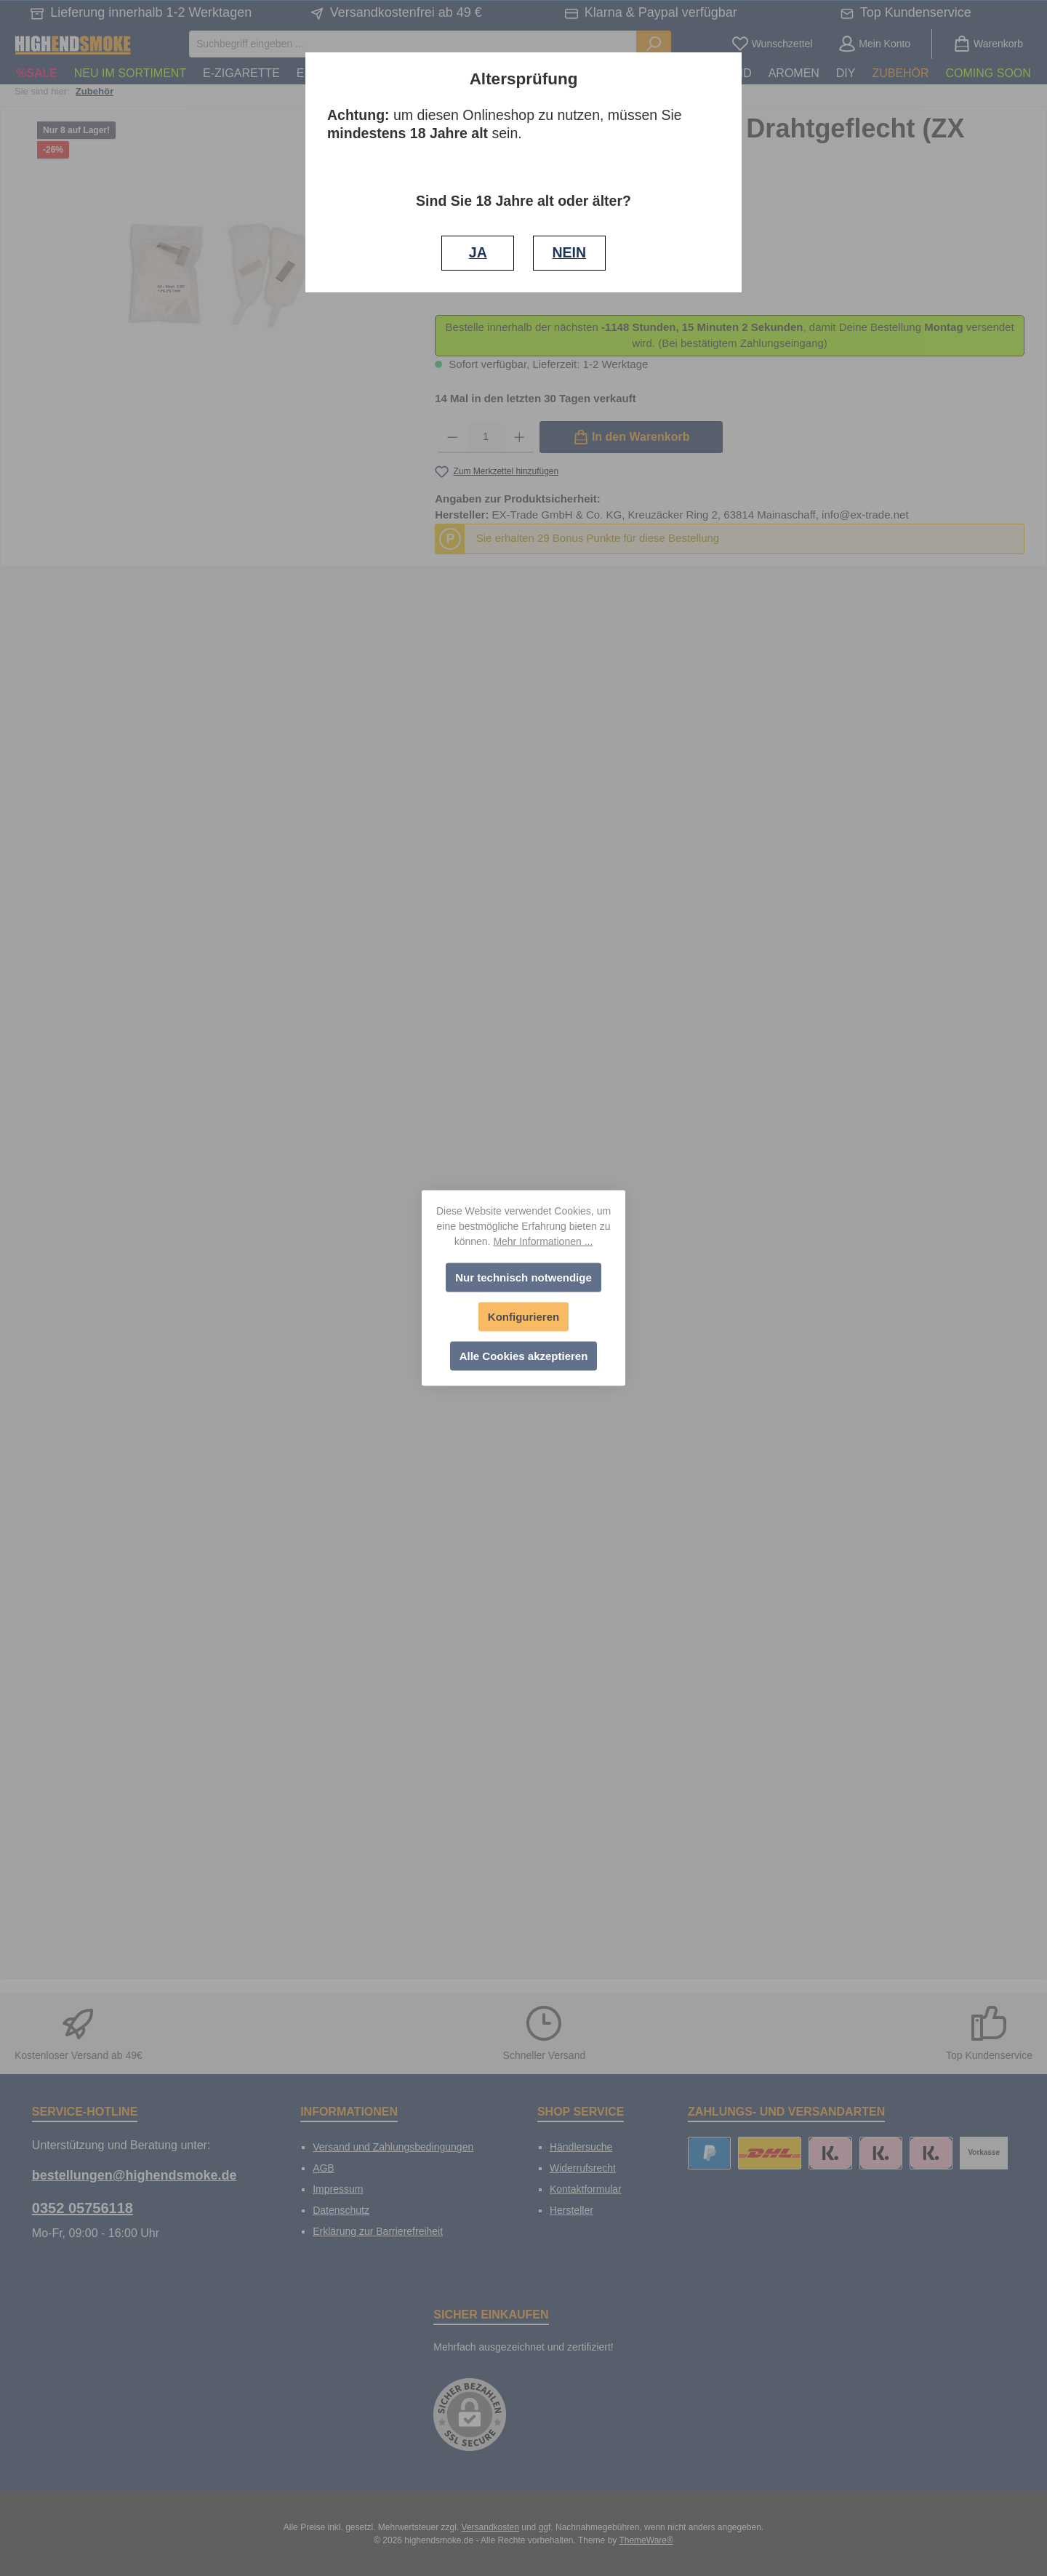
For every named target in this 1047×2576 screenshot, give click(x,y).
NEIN (569, 252)
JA (478, 252)
